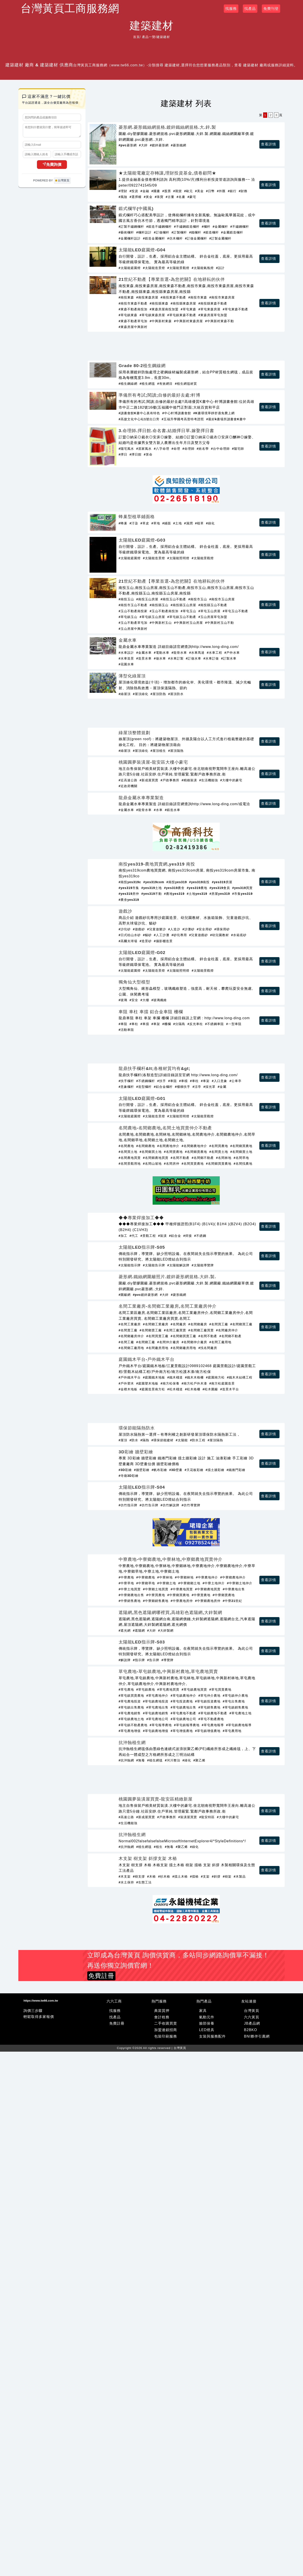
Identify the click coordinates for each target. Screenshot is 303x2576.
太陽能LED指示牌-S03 (142, 1642)
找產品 (250, 9)
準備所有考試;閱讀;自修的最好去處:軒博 (159, 395)
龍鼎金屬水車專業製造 (141, 797)
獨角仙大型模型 (134, 982)
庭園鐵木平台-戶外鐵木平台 (147, 1359)
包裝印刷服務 (165, 2036)
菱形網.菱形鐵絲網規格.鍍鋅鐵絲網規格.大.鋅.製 (167, 127)
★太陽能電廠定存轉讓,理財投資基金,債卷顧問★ (167, 173)
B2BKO (250, 2030)
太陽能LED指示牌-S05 (142, 1247)
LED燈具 (206, 2030)
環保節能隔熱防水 (137, 1428)
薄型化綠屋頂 (132, 676)
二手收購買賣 (165, 2023)
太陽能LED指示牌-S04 (142, 1487)
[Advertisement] (186, 345)
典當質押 (161, 2010)
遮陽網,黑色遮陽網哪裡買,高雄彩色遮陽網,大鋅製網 (170, 1612)
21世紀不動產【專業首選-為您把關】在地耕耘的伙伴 (172, 279)
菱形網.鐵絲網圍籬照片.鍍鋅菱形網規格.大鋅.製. (167, 1276)
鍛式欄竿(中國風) (136, 208)
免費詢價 (52, 166)
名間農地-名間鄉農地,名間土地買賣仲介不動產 (165, 1128)
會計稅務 (161, 2017)
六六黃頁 (251, 2017)
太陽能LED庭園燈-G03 (142, 540)
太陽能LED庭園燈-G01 (142, 1098)
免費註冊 (116, 2023)
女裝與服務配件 (212, 2036)
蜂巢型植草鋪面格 (137, 516)
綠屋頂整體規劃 (134, 732)
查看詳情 (268, 144)
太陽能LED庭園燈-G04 (142, 250)
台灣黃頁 (251, 2010)
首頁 (136, 37)
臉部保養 (206, 2023)
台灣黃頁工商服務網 (70, 8)
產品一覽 (148, 37)
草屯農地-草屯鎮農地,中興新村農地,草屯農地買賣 (168, 1671)
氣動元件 (206, 2017)
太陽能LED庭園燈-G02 (142, 952)
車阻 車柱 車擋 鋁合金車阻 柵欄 (151, 1011)
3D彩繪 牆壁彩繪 (136, 1452)
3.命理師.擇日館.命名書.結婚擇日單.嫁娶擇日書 (166, 430)
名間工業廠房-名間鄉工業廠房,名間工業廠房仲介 (168, 1306)
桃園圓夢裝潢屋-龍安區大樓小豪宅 (153, 762)
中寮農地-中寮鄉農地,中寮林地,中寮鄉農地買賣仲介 (170, 1559)
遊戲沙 (125, 911)
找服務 (231, 9)
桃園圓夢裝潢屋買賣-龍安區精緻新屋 (155, 1799)
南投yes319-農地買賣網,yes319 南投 (157, 864)
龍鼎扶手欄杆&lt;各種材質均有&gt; (154, 1068)
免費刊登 (271, 9)
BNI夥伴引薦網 (257, 2036)
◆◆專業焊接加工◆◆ (141, 1217)
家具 (203, 2010)
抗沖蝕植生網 (132, 1742)
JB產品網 (252, 2023)
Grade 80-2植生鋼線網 (142, 365)
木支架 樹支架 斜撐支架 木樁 (148, 1858)
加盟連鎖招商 (165, 2030)
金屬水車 (128, 640)
